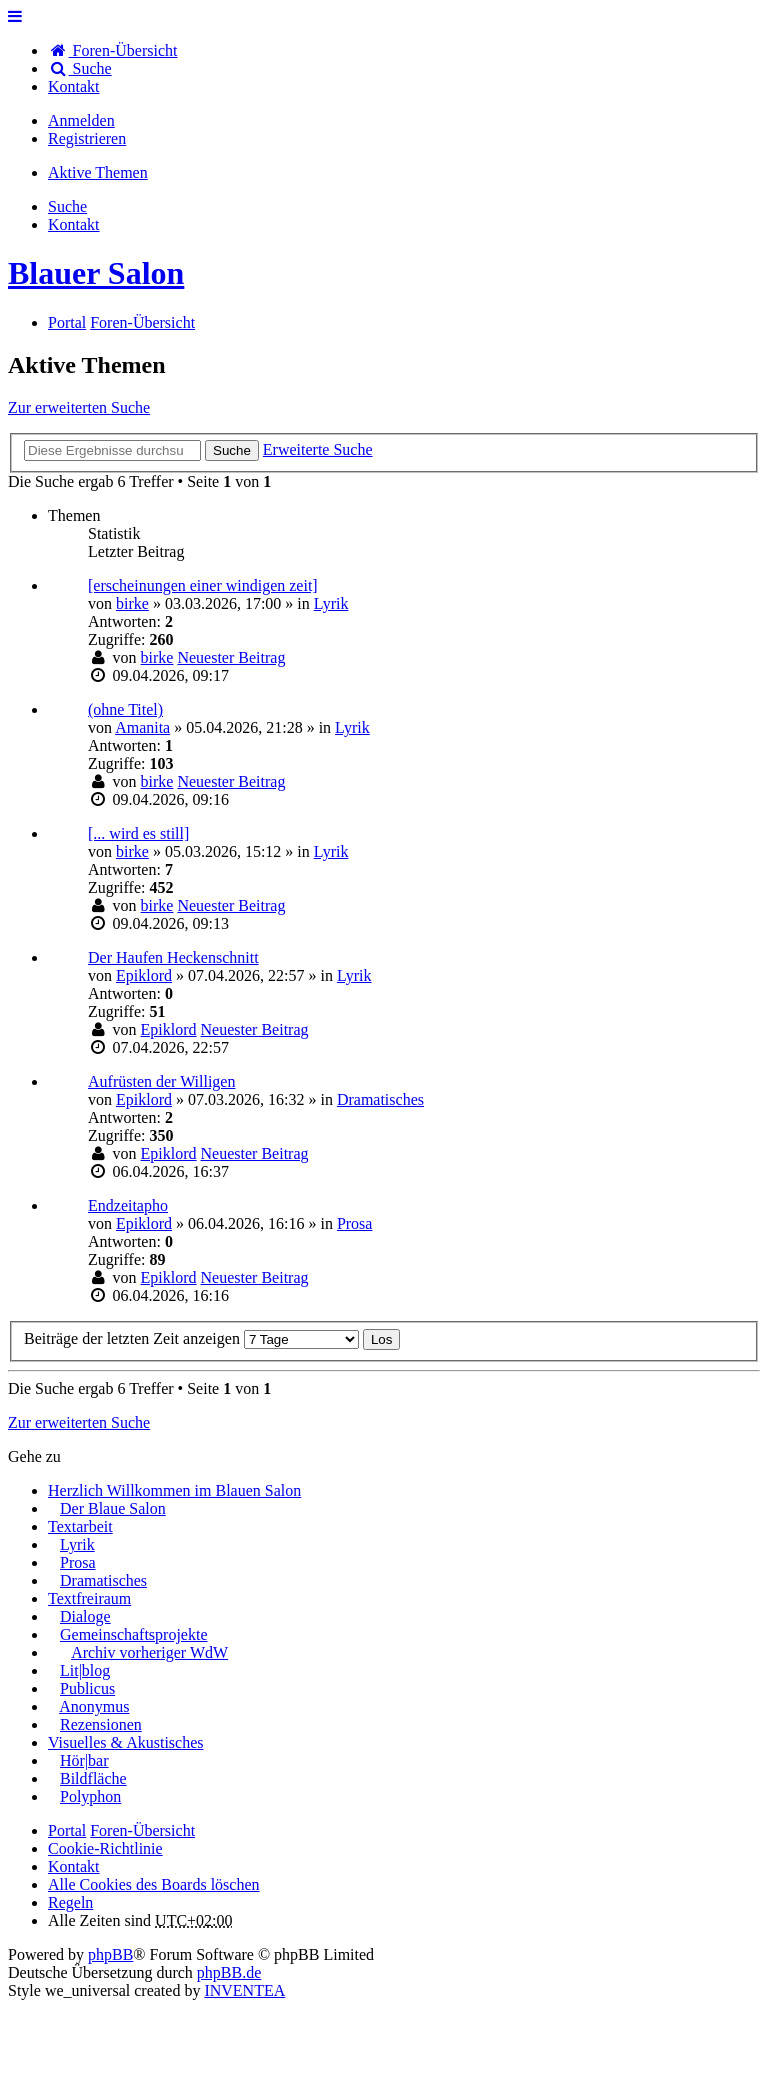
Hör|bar (84, 1760)
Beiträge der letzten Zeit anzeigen (191, 1338)
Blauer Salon (96, 273)
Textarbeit (80, 1526)
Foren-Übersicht (142, 1830)
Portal (67, 322)
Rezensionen (101, 1724)
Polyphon (90, 1796)
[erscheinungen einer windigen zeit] (203, 585)
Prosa (355, 1223)
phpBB (110, 1954)
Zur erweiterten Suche (79, 407)
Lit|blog (85, 1670)
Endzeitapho (128, 1205)
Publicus (87, 1688)
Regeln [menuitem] (70, 1902)
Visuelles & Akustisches (125, 1742)
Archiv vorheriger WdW (149, 1652)
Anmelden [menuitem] (81, 120)
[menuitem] (74, 86)
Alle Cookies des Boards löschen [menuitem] (154, 1884)
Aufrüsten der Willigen (161, 1081)
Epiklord (144, 975)
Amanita (142, 727)
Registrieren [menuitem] (87, 138)
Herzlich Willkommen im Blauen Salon (174, 1490)
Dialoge (85, 1616)
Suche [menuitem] (80, 68)
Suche (232, 450)
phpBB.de (229, 1972)
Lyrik (331, 603)
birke (132, 603)
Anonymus (94, 1706)
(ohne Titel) (125, 709)
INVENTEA (244, 1990)
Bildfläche (93, 1778)
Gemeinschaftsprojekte (134, 1634)
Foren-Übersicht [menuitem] (112, 50)
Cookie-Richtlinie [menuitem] (105, 1848)
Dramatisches (380, 1099)
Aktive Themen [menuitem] (98, 172)
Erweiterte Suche (318, 449)
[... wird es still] (138, 833)
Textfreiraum (89, 1598)
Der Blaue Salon (113, 1508)
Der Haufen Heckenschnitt (173, 957)
